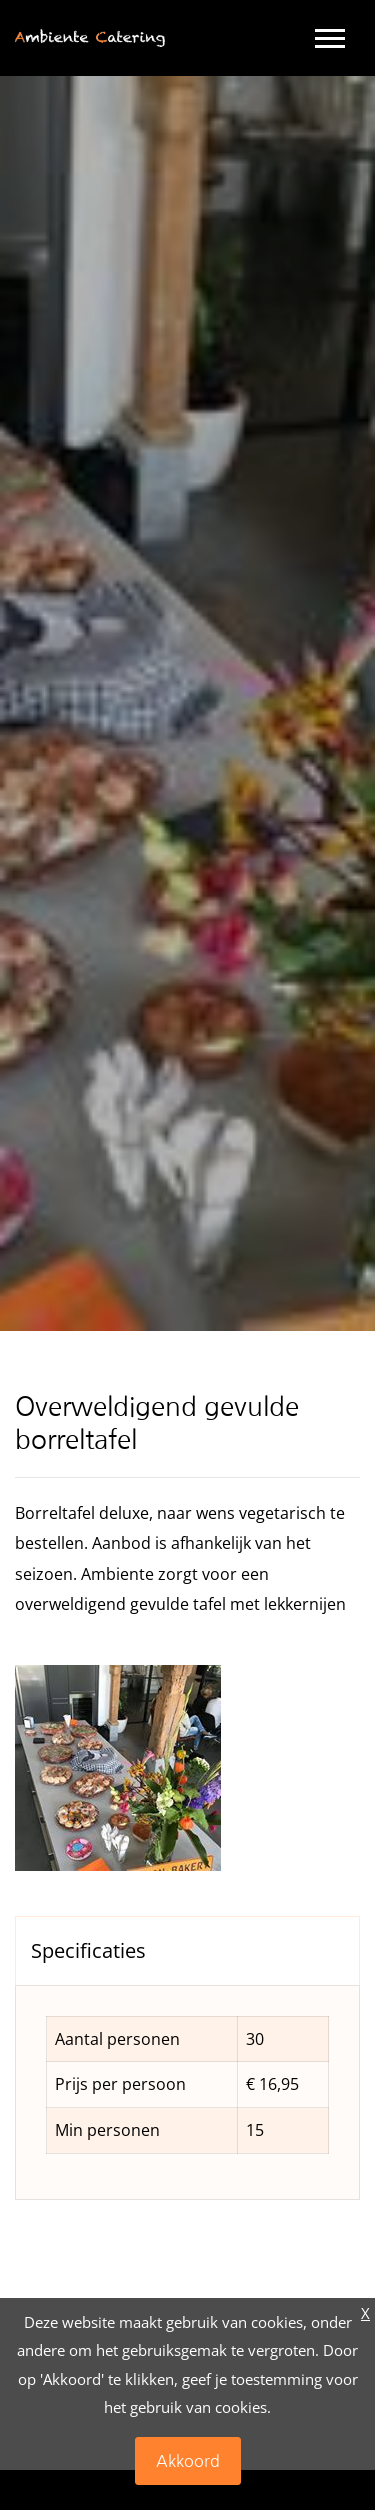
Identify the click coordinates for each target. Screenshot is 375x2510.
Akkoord (188, 2461)
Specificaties (88, 1950)
